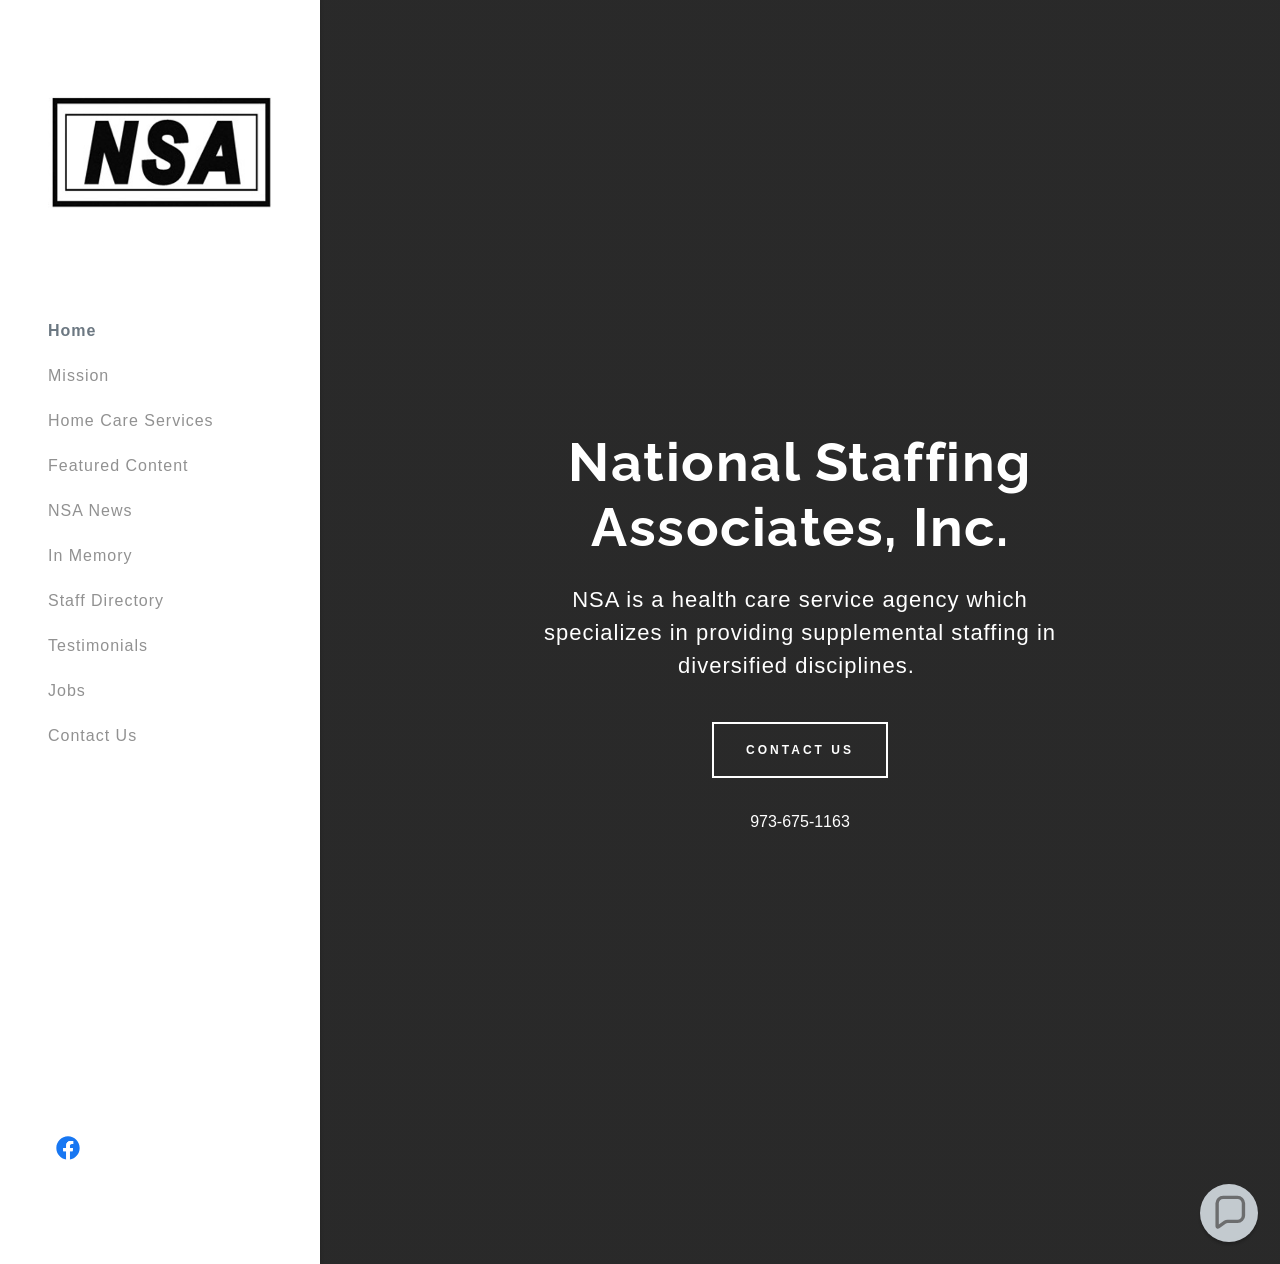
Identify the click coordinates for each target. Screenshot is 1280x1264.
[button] (1229, 1213)
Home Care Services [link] (131, 420)
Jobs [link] (67, 690)
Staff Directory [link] (106, 600)
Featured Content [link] (118, 465)
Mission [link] (78, 375)
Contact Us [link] (92, 735)
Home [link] (72, 330)
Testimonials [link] (98, 645)
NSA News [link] (90, 510)
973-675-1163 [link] (800, 821)
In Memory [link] (90, 555)
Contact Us (800, 750)
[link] (160, 150)
